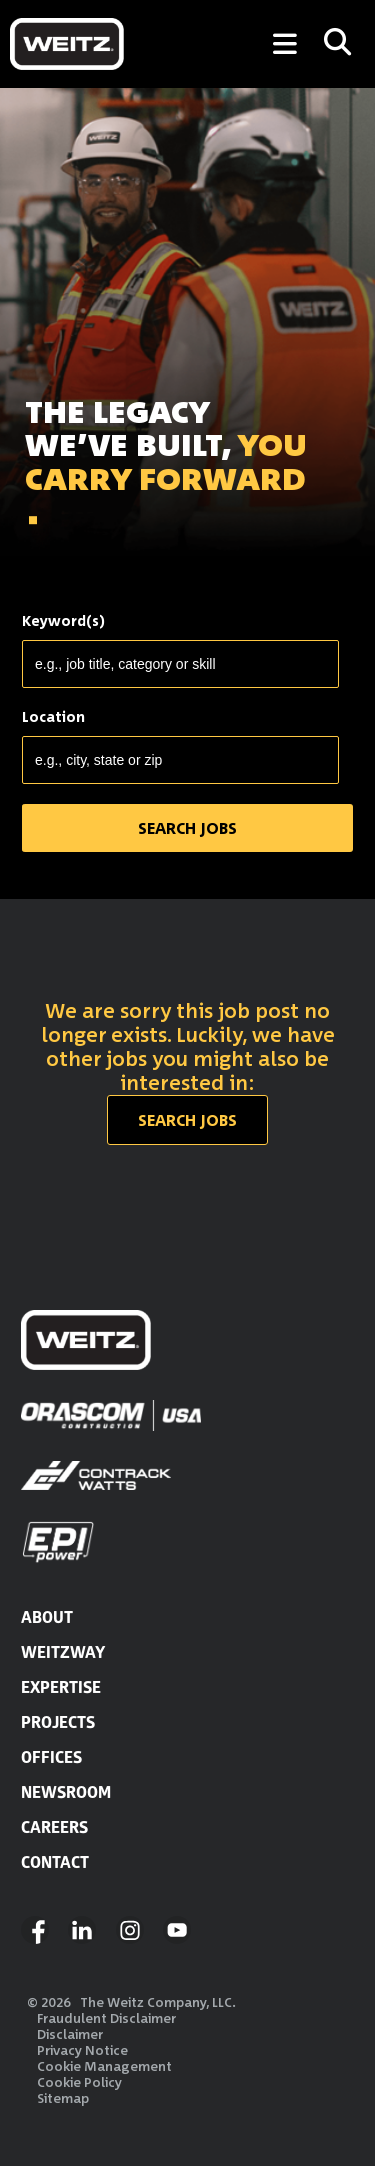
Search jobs (187, 1120)
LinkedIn (82, 1930)
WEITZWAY (63, 1652)
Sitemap (63, 2098)
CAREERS (54, 1827)
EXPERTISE (61, 1687)
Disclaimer (70, 2034)
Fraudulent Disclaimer (106, 2018)
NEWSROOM (66, 1792)
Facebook (35, 1930)
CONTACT (55, 1862)
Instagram (130, 1930)
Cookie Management (104, 2066)
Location (53, 717)
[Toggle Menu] (285, 44)
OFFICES (51, 1757)
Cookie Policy (79, 2082)
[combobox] (180, 760)
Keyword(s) (63, 621)
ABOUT (47, 1617)
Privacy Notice (82, 2050)
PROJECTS (58, 1722)
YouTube (177, 1930)
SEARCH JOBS (78, 567)
